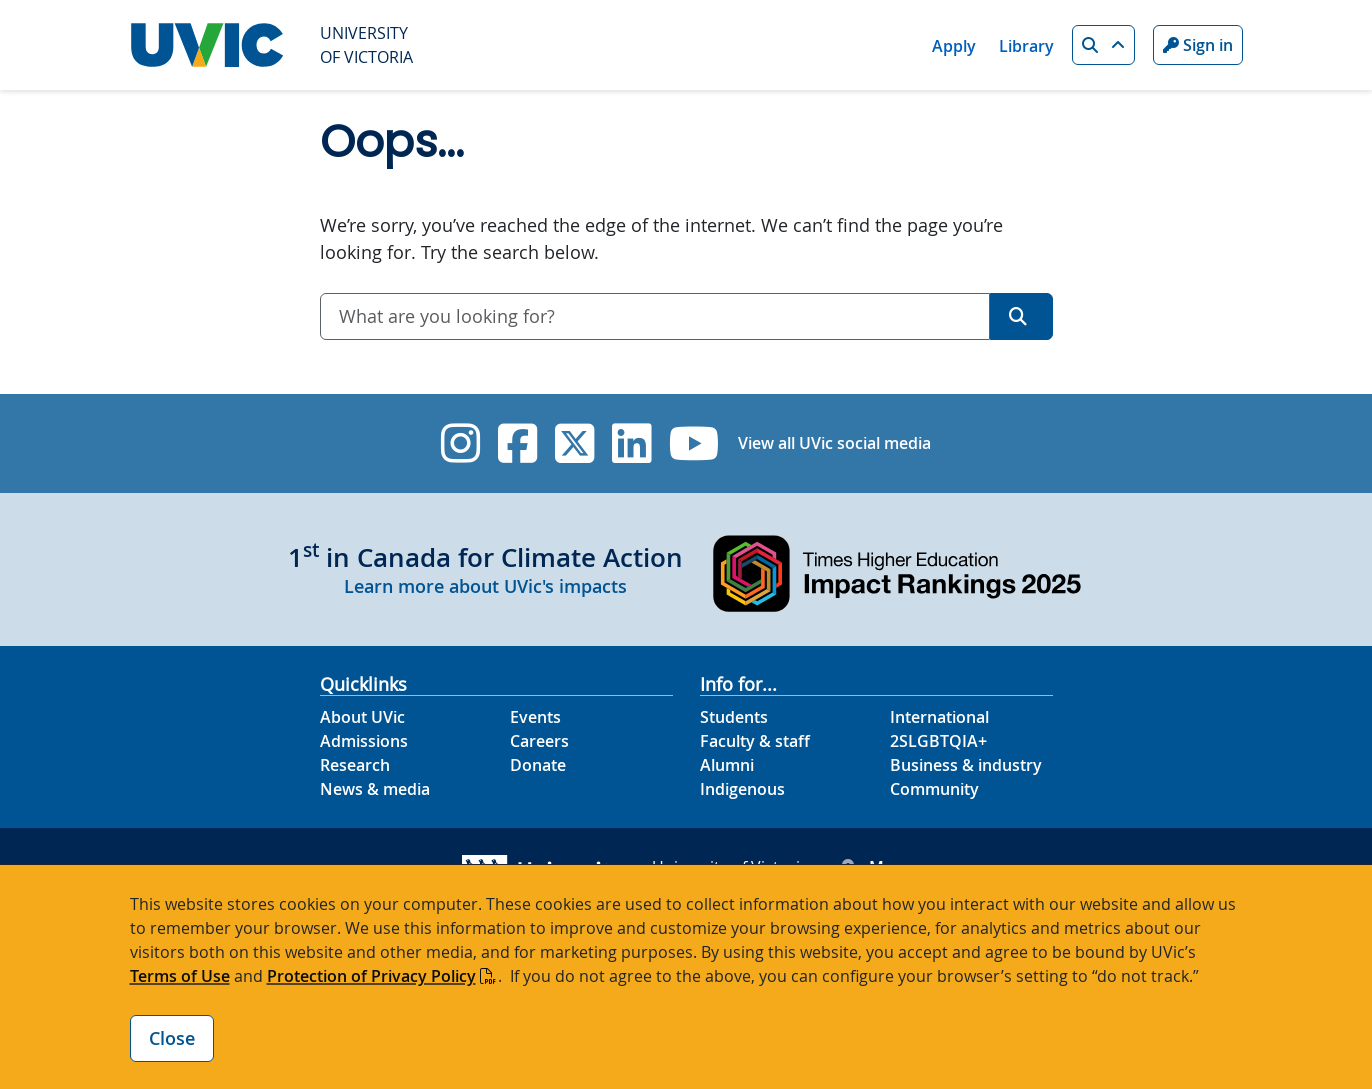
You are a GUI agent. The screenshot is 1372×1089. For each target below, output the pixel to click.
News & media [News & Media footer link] (375, 789)
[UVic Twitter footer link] (574, 443)
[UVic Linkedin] (631, 443)
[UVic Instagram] (460, 443)
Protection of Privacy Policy (371, 976)
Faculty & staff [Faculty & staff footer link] (755, 741)
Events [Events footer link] (535, 717)
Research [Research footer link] (355, 765)
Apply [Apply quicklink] (954, 46)
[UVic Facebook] (517, 443)
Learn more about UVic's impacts (485, 586)
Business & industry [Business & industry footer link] (966, 765)
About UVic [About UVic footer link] (362, 717)
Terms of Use (180, 976)
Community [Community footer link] (934, 789)
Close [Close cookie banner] (172, 1038)
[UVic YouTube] (694, 443)
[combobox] (655, 316)
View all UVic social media (834, 443)
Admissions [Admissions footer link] (364, 741)
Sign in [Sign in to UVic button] (1198, 45)
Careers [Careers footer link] (539, 741)
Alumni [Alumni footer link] (727, 765)
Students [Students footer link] (734, 717)
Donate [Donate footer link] (538, 765)
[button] (1103, 45)
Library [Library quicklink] (1026, 46)
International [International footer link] (939, 717)
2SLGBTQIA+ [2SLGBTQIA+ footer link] (938, 741)
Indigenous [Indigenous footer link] (742, 789)
